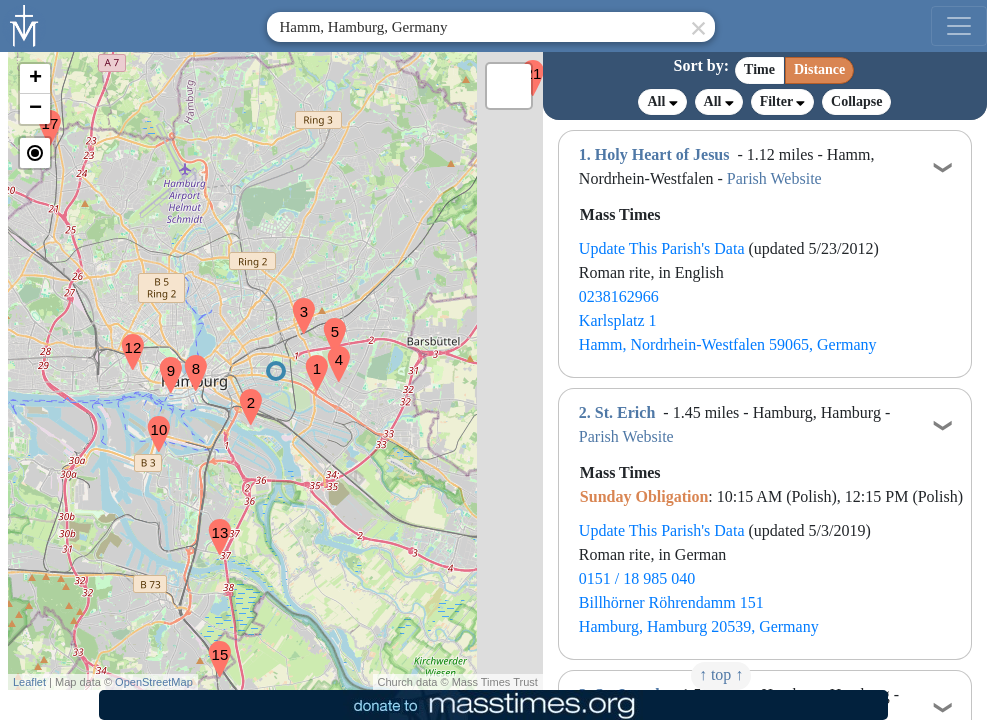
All (662, 102)
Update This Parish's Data (662, 248)
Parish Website (774, 178)
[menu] (959, 26)
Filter (782, 101)
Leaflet (29, 682)
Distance (819, 69)
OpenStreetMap (154, 682)
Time (759, 69)
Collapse (856, 101)
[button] (309, 360)
